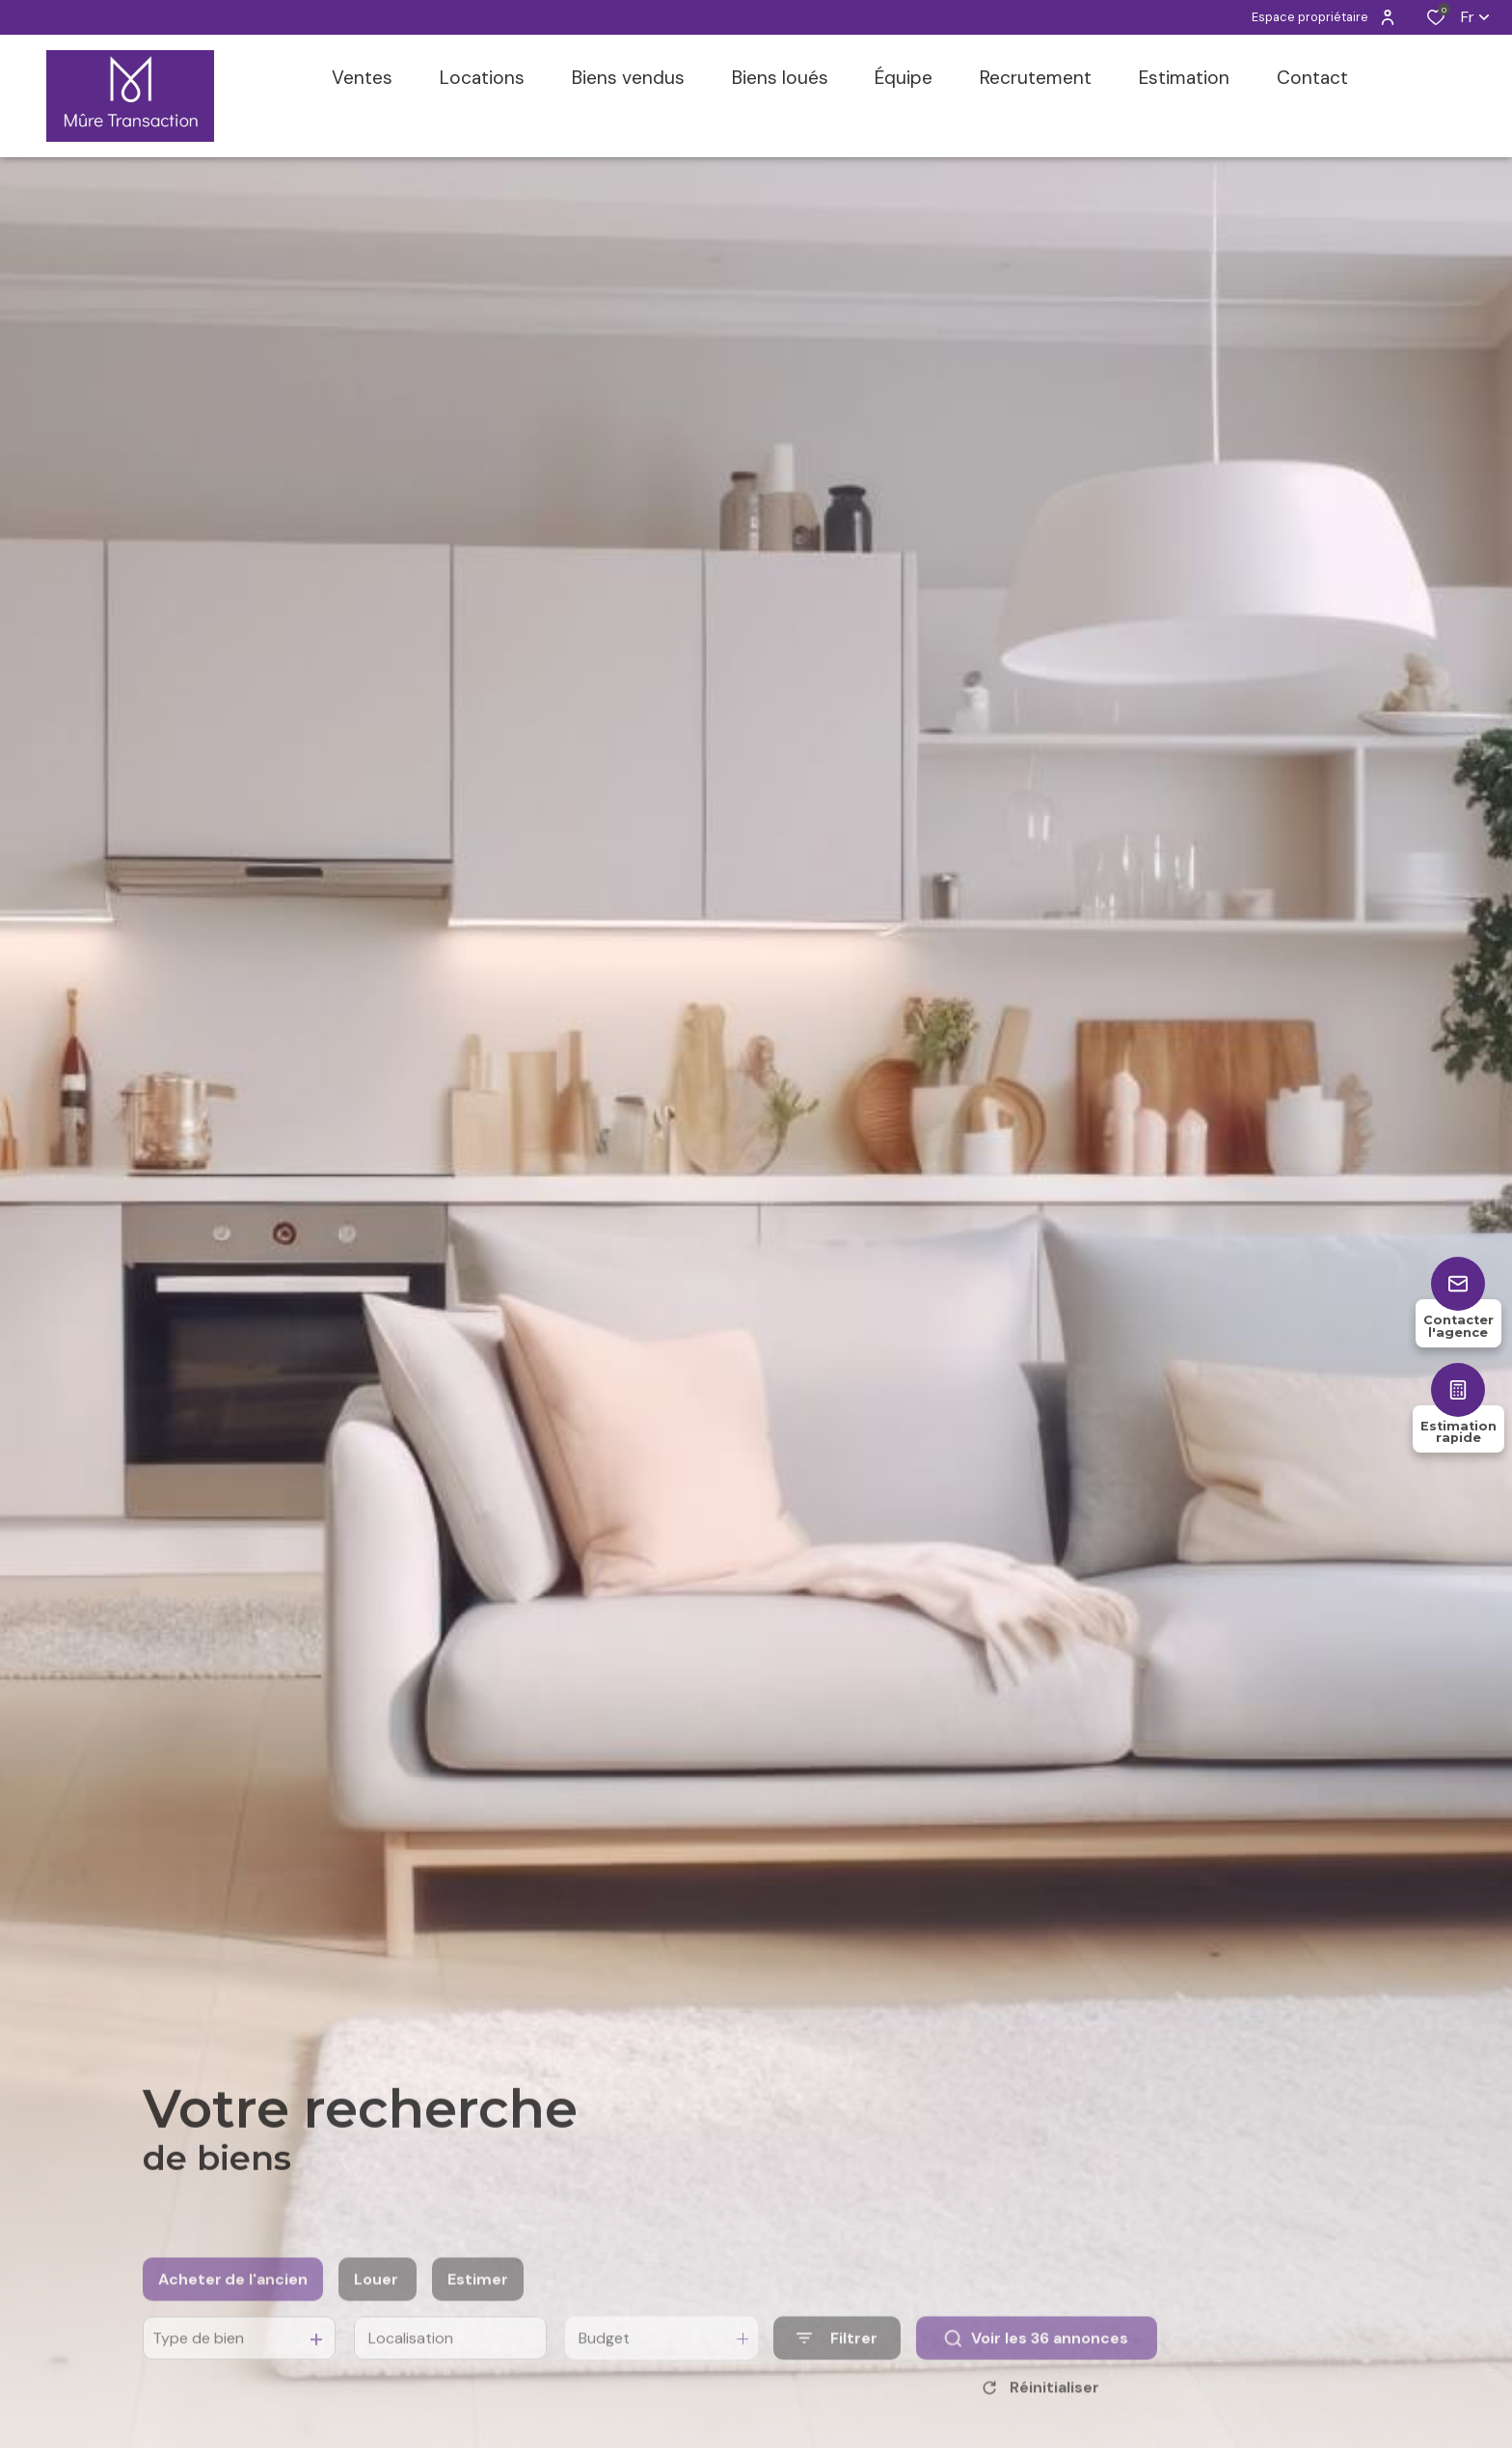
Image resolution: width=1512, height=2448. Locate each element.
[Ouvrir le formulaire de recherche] (837, 2368)
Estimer (477, 2308)
